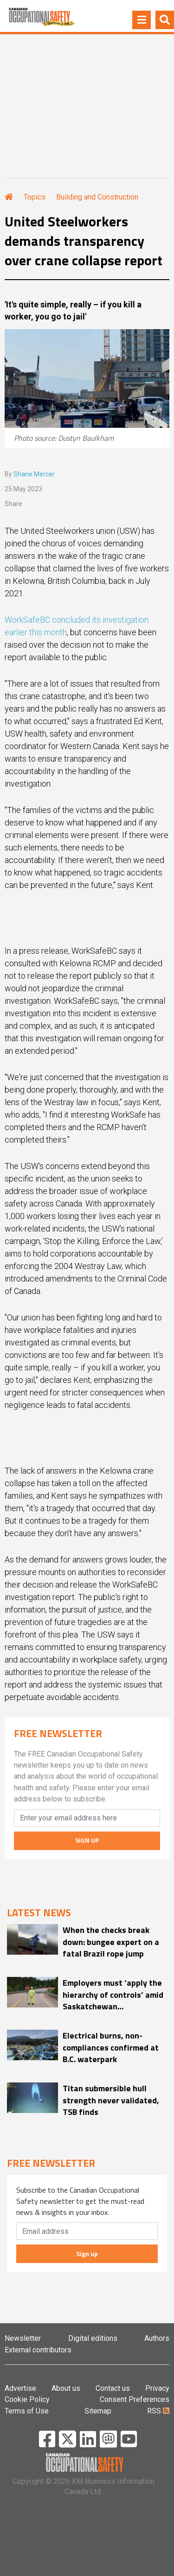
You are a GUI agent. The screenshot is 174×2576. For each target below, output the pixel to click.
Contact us (113, 2388)
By (30, 474)
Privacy (157, 2388)
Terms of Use (27, 2411)
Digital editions (92, 2338)
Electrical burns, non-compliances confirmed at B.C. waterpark (111, 2047)
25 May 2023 (23, 489)
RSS (158, 2411)
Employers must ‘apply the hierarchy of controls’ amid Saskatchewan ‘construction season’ (113, 1994)
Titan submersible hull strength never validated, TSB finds (111, 2099)
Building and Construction (97, 197)
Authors (156, 2338)
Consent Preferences (134, 2399)
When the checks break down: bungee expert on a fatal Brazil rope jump (111, 1941)
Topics (34, 197)
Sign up (87, 2253)
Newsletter (23, 2338)
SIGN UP (87, 1840)
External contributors (38, 2349)
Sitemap (97, 2411)
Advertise (20, 2388)
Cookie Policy (27, 2399)
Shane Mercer (34, 474)
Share (13, 503)
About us (66, 2388)
